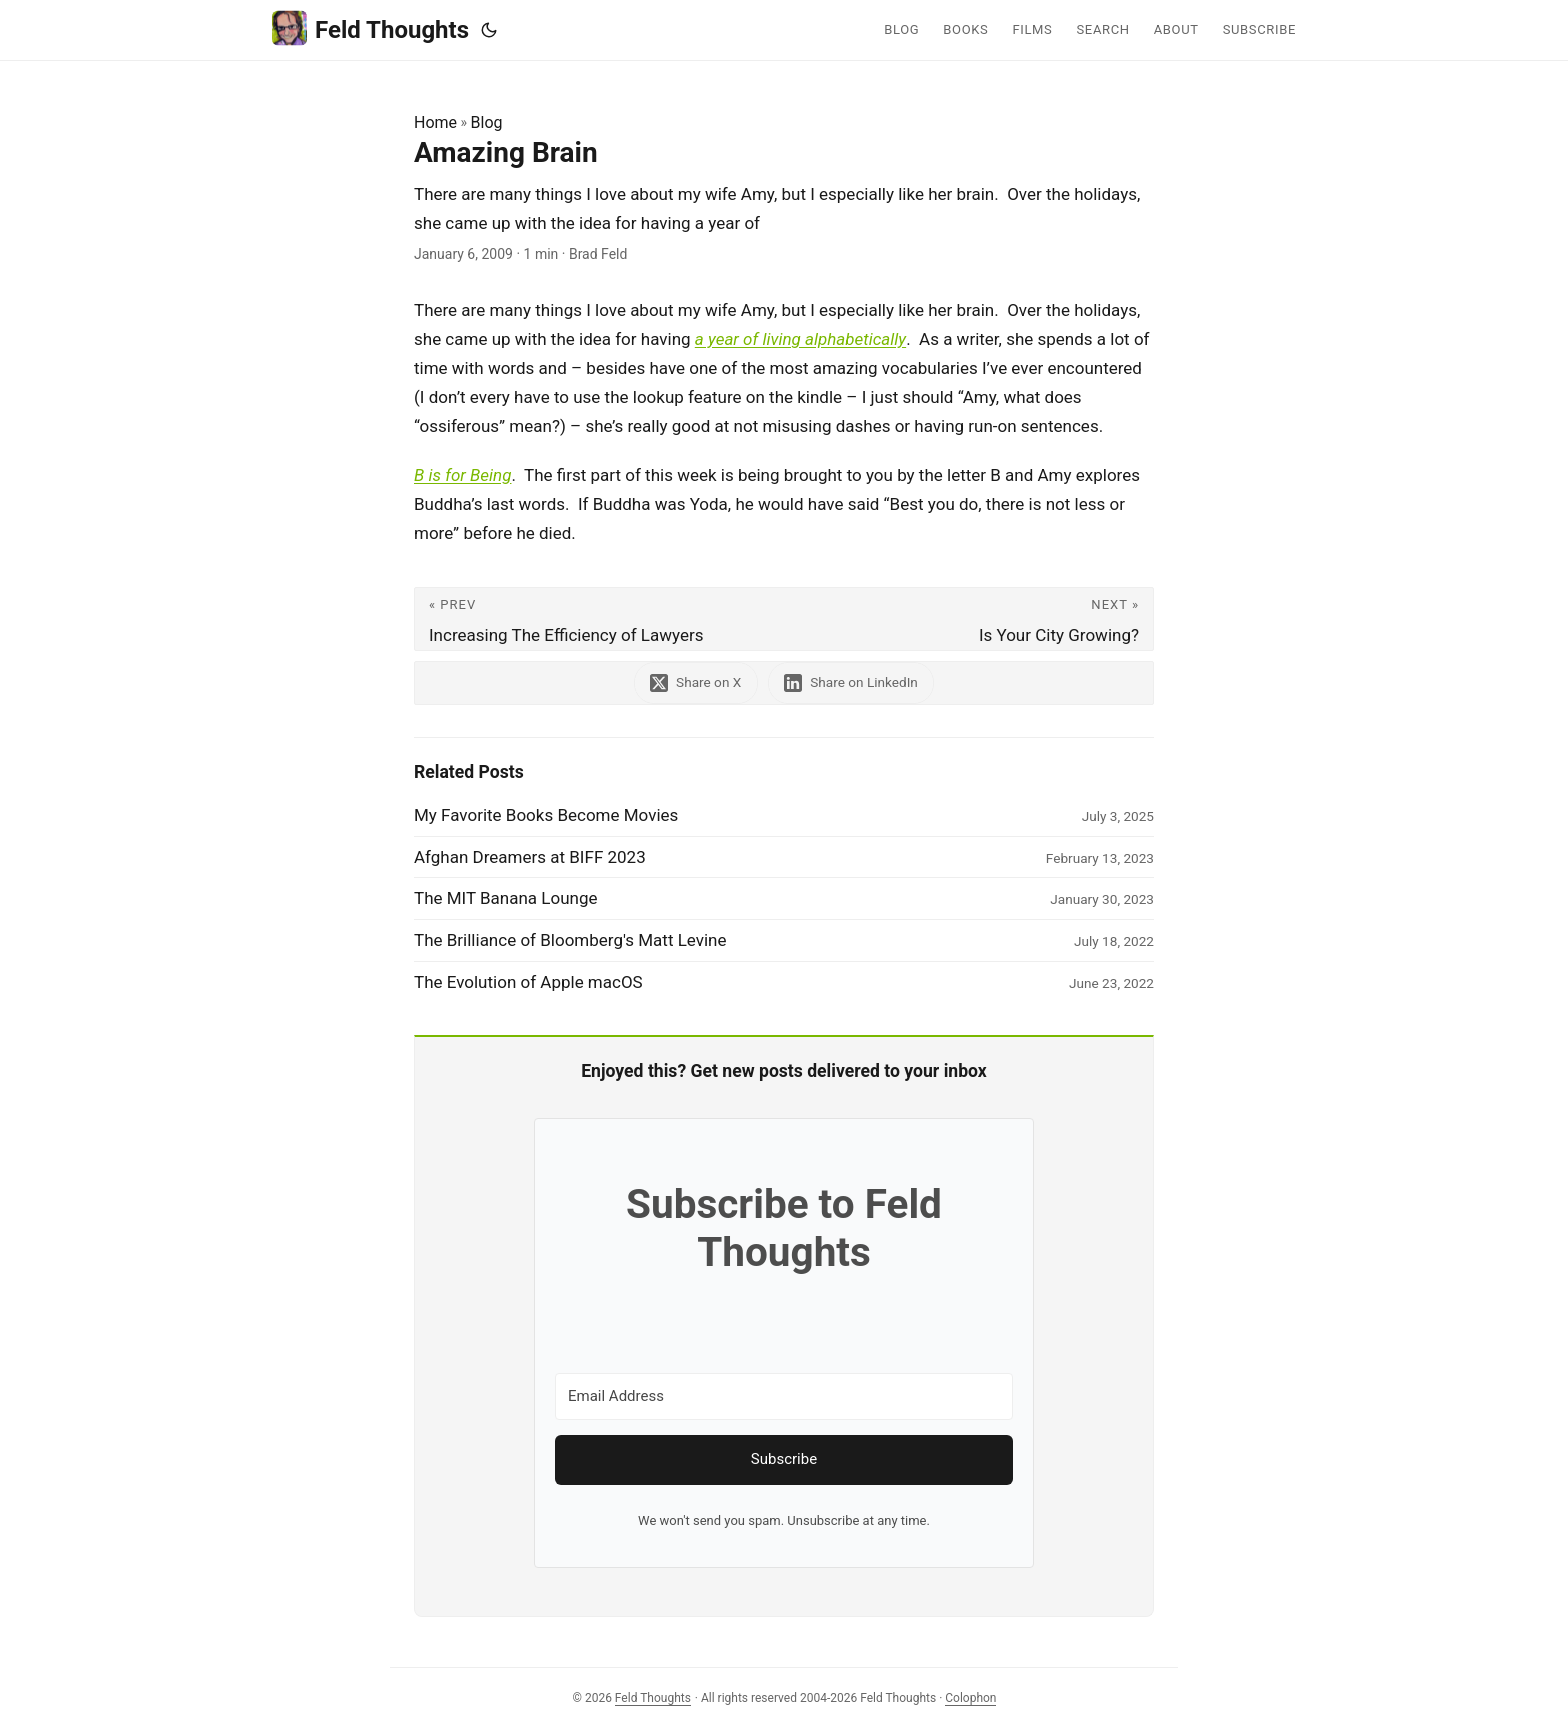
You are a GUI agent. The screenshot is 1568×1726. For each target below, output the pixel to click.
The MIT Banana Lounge (506, 898)
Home (435, 122)
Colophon (970, 1698)
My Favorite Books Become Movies (546, 815)
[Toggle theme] (489, 30)
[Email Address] (784, 1396)
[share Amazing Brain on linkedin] (852, 682)
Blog (487, 122)
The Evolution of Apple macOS (528, 982)
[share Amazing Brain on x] (695, 682)
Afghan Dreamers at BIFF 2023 (530, 857)
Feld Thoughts (370, 28)
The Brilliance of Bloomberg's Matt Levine (570, 940)
